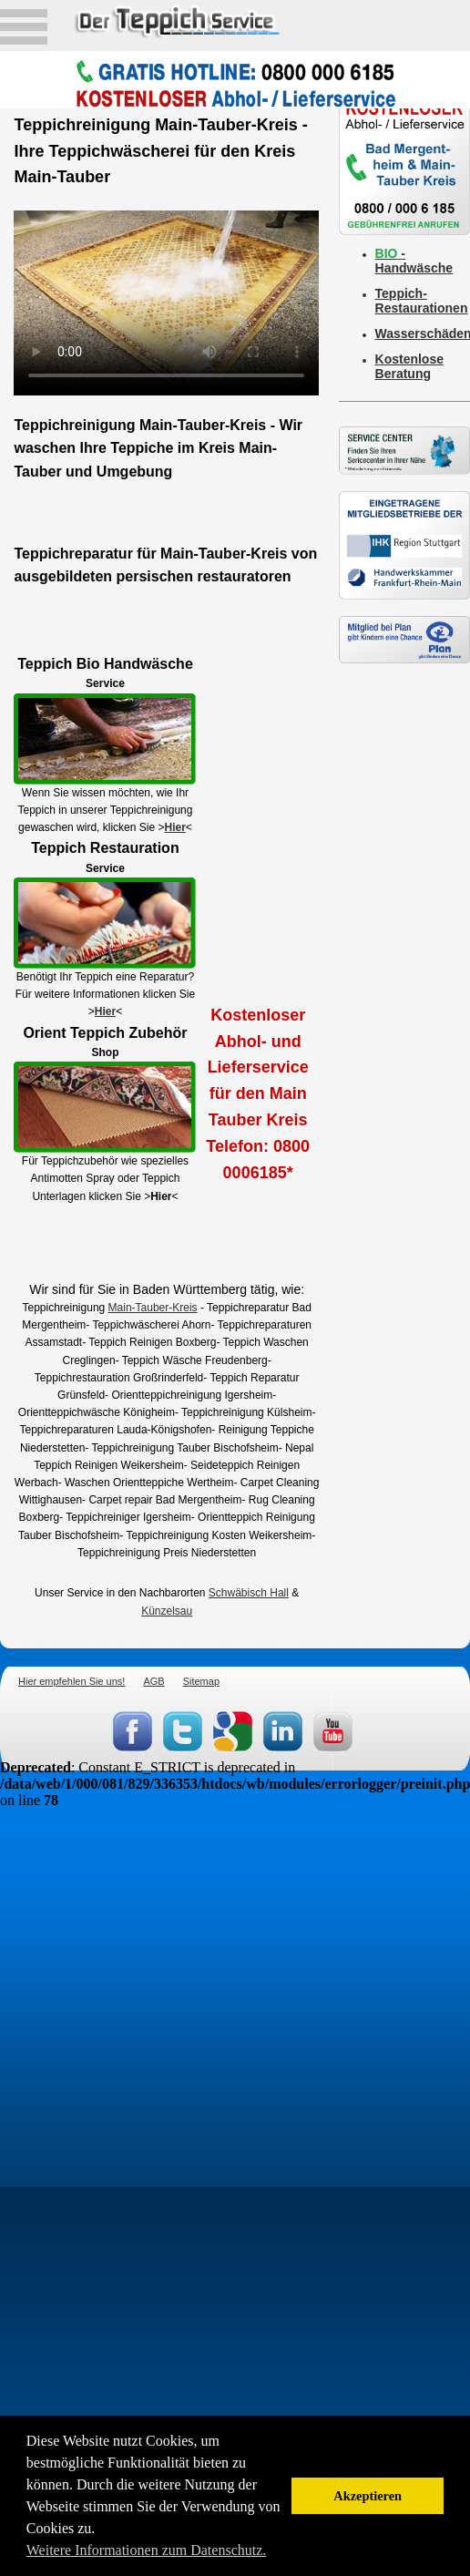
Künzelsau (166, 1611)
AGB (153, 1681)
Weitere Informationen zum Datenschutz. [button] (146, 2550)
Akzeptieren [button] (367, 2496)
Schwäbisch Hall (249, 1592)
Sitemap (201, 1681)
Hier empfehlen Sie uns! (71, 1681)
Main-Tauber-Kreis (153, 1307)
